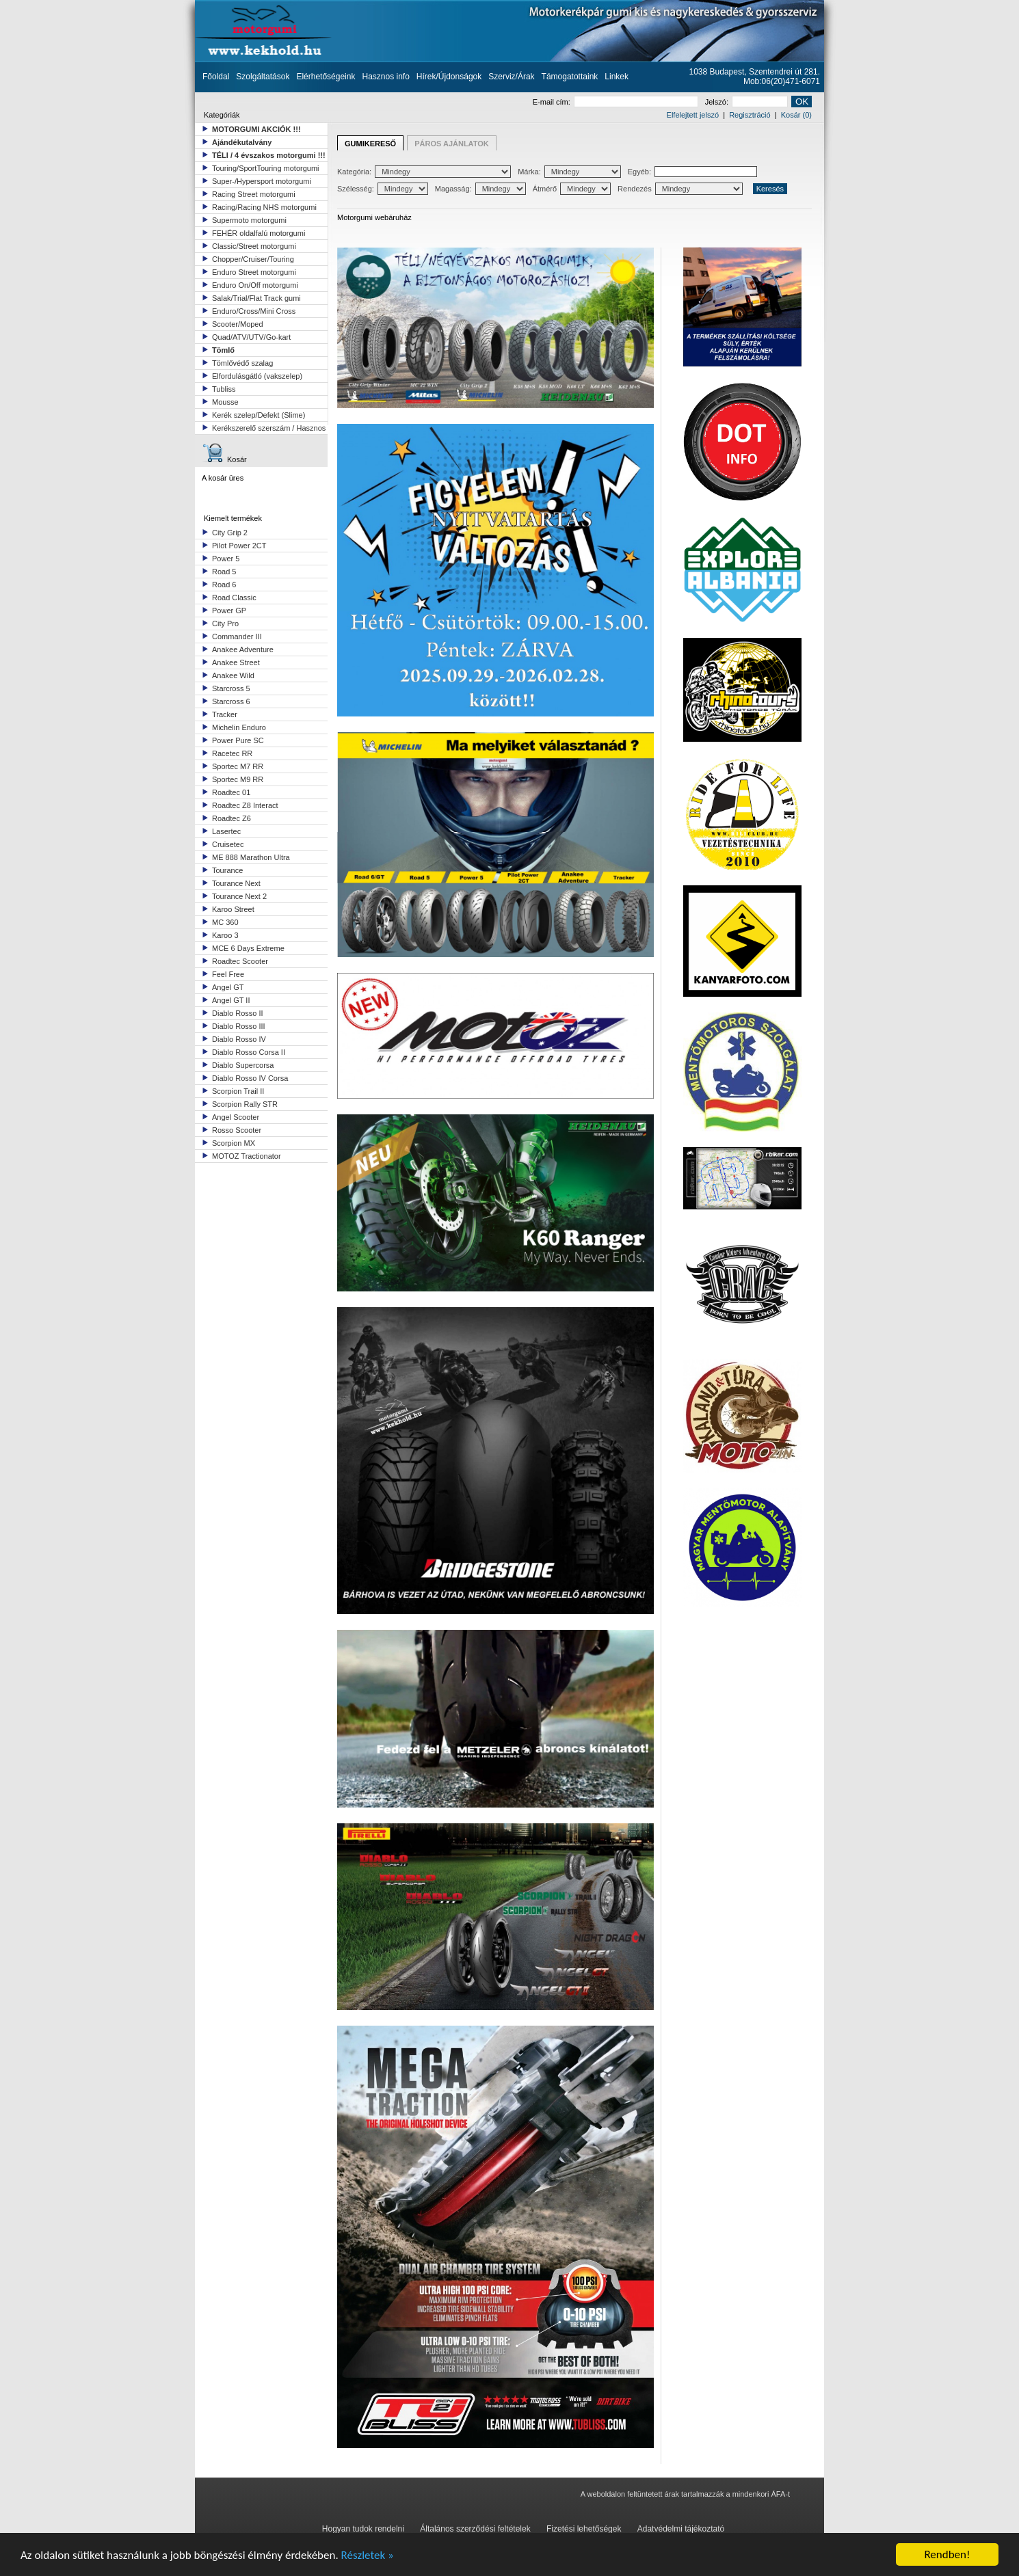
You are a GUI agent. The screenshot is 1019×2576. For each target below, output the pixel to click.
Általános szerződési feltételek (475, 2529)
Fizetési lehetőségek (583, 2529)
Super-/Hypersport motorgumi (261, 181)
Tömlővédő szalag (242, 363)
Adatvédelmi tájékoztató (680, 2529)
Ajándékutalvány (242, 142)
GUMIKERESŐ (370, 143)
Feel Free (228, 974)
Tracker (224, 714)
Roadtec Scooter (240, 961)
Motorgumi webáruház (374, 217)
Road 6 (224, 584)
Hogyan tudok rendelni (363, 2529)
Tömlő (223, 350)
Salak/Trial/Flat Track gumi (256, 298)
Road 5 (224, 571)
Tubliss (223, 389)
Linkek (616, 76)
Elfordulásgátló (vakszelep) (257, 376)
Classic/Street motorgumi (254, 246)
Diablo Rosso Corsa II (248, 1052)
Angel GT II (231, 1000)
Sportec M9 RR (237, 779)
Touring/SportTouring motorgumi (265, 168)
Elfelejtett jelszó (693, 115)
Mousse (225, 402)
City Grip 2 (230, 532)
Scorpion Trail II (238, 1091)
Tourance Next (236, 883)
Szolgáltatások (262, 76)
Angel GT (227, 987)
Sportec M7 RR (237, 766)
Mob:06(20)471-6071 (781, 81)
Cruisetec (227, 844)
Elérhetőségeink (325, 76)
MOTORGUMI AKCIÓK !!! (256, 129)
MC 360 (225, 922)
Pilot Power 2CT (239, 545)
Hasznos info (385, 76)
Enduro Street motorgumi (254, 272)
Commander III (237, 636)
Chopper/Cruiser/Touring (253, 259)
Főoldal (215, 76)
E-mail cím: (615, 102)
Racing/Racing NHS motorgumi (264, 207)
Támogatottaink (570, 76)
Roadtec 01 (231, 792)
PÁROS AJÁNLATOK (451, 143)
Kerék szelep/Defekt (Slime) (258, 415)
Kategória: (424, 171)
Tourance (227, 870)
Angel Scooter (235, 1117)
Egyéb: (692, 171)
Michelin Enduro (239, 727)
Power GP (229, 610)
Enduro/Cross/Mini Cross (253, 311)
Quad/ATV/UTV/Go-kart (251, 337)
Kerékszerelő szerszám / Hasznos (269, 428)
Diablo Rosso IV (239, 1039)
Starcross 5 (231, 688)
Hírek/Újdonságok (448, 76)
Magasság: (480, 189)
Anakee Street (236, 662)
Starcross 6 (231, 701)
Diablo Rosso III (238, 1026)
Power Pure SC (238, 740)
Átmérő (572, 189)
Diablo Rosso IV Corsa (250, 1078)
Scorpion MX (233, 1143)
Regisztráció (750, 115)
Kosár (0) (796, 115)
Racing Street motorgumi (253, 194)
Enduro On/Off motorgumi (255, 285)
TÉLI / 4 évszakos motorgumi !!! (269, 155)
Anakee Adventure (243, 649)
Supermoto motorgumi (249, 220)
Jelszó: (746, 102)
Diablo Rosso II (237, 1013)
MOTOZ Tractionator (246, 1156)
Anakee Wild (233, 675)
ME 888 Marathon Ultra (251, 857)
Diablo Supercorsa (243, 1065)
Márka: (569, 171)
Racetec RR (232, 753)
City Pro (225, 623)
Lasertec (226, 831)
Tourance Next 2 (239, 896)
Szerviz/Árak (511, 76)
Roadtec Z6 (231, 818)
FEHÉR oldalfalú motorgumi (258, 233)
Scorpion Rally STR (245, 1104)
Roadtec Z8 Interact (245, 805)
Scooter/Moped (237, 324)
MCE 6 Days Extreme (248, 948)
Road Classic (234, 597)
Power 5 (225, 558)
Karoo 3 (225, 935)
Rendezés (680, 189)
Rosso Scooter (236, 1130)
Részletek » (367, 2555)
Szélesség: (382, 189)
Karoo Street (233, 909)
